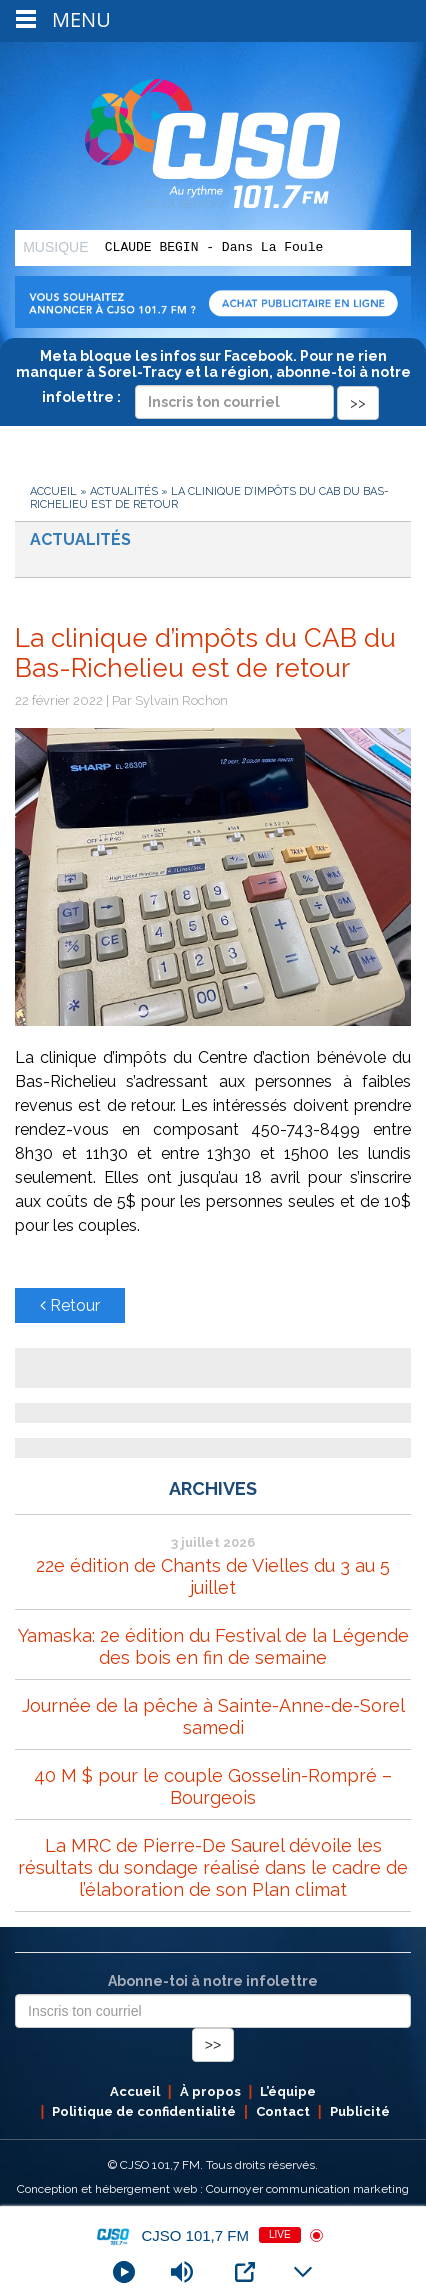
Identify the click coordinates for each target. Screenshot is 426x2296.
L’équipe (288, 2091)
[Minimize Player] (303, 2272)
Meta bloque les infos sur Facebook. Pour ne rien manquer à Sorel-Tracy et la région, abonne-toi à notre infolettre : (213, 379)
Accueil (53, 491)
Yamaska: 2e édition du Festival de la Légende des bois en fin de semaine (213, 1646)
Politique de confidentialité (144, 2111)
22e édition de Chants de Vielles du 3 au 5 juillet (213, 1576)
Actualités (124, 491)
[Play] (124, 2272)
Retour (70, 1305)
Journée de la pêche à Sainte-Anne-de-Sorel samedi (213, 1716)
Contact (283, 2111)
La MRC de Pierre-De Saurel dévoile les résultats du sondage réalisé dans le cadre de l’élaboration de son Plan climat (213, 1867)
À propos (210, 2091)
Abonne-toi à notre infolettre (213, 1981)
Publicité (360, 2111)
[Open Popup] (245, 2272)
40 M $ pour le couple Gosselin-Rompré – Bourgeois (213, 1786)
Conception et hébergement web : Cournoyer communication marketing (213, 2189)
